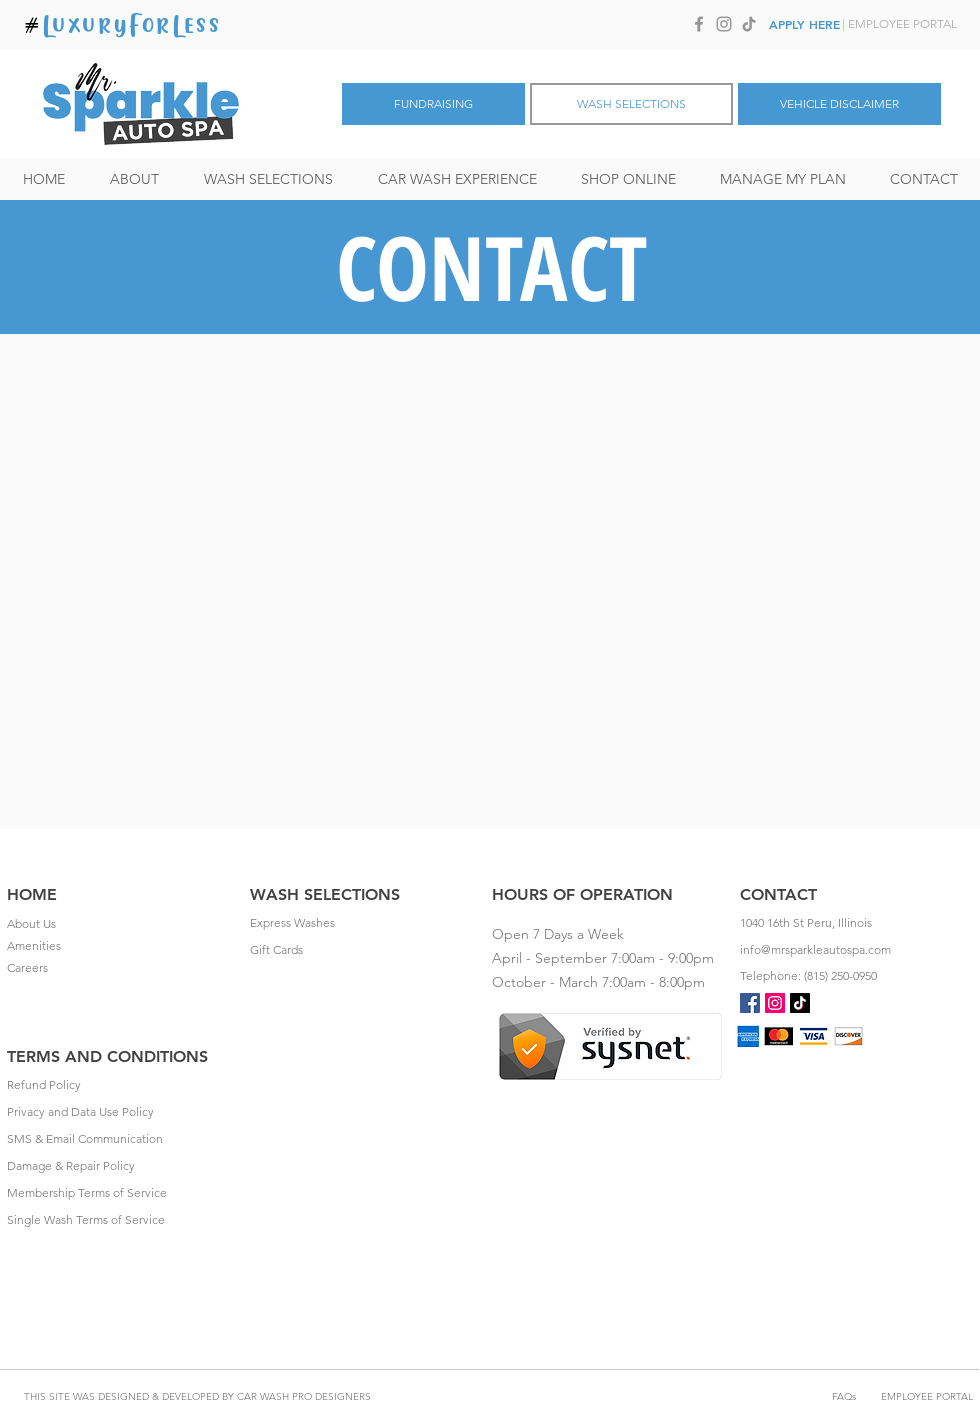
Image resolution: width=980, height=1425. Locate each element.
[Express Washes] (366, 923)
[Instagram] (724, 24)
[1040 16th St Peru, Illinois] (856, 923)
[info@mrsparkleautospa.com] (856, 950)
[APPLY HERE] (804, 24)
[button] (268, 179)
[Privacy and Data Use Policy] (123, 1112)
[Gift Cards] (366, 950)
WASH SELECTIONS (325, 894)
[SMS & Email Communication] (123, 1139)
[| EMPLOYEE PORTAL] (899, 24)
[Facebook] (699, 24)
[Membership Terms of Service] (123, 1193)
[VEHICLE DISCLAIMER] (839, 104)
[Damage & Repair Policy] (123, 1166)
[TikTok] (749, 24)
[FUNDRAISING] (433, 104)
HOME (32, 894)
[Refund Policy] (123, 1085)
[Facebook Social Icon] (750, 1003)
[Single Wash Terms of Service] (123, 1220)
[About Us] (123, 924)
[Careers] (123, 968)
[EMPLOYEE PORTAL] (926, 1396)
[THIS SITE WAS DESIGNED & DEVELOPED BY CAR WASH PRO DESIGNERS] (197, 1396)
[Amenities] (123, 946)
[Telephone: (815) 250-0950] (856, 976)
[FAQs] (843, 1396)
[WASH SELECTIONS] (631, 104)
